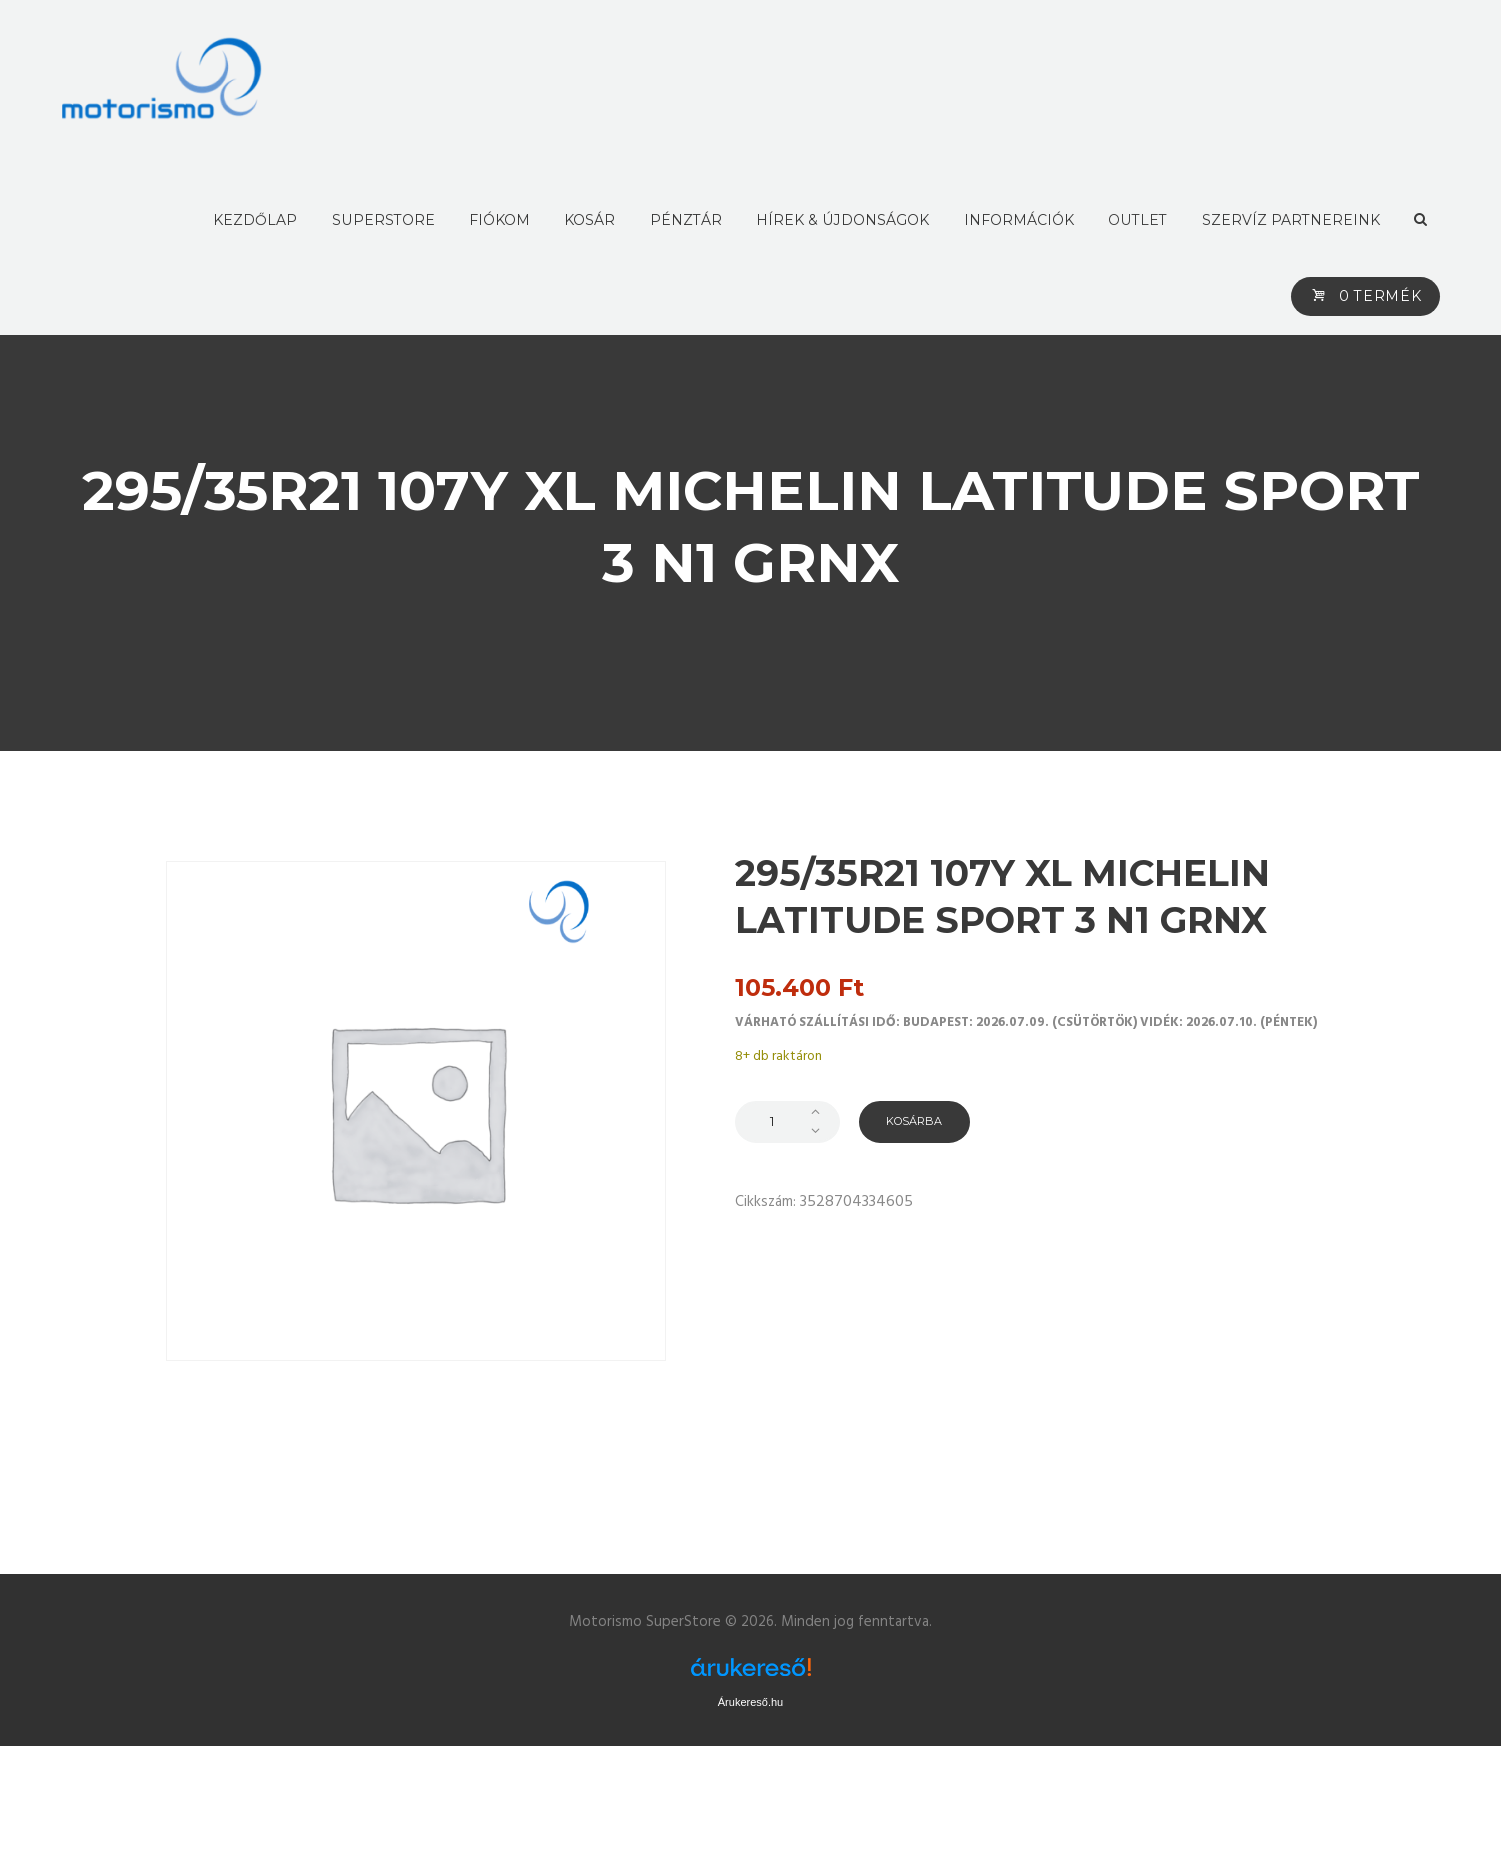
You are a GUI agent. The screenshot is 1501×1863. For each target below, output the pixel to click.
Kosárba (920, 1121)
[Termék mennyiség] (787, 1122)
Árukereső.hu (750, 1702)
